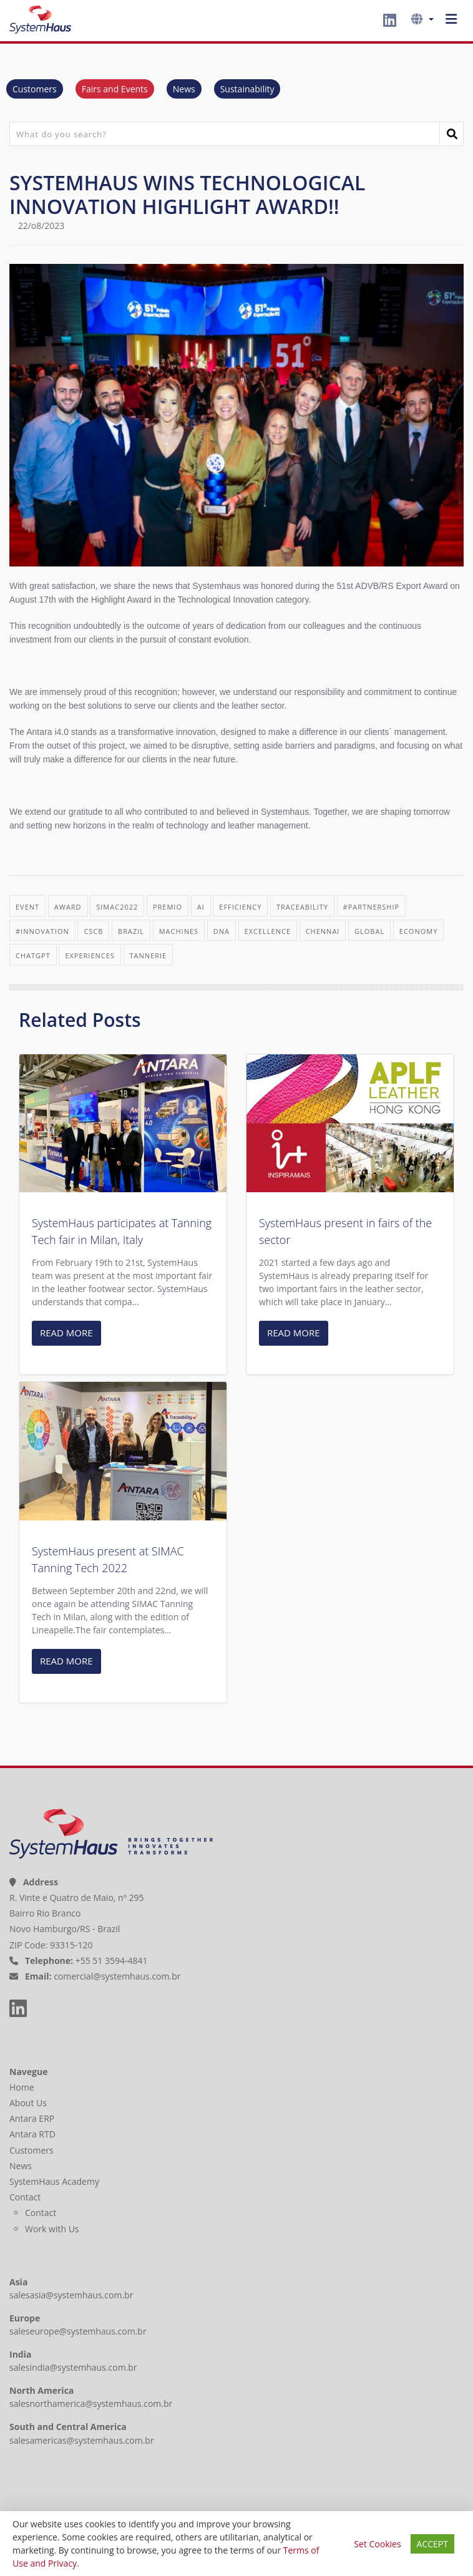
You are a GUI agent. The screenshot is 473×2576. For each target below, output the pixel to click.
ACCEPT (432, 2544)
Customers (34, 89)
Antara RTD (33, 2134)
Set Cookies (377, 2544)
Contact (26, 2197)
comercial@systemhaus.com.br (117, 1976)
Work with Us (52, 2229)
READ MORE (66, 1332)
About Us (29, 2103)
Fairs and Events (115, 89)
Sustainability (247, 89)
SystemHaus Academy (55, 2181)
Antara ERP (33, 2118)
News (184, 89)
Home (22, 2087)
